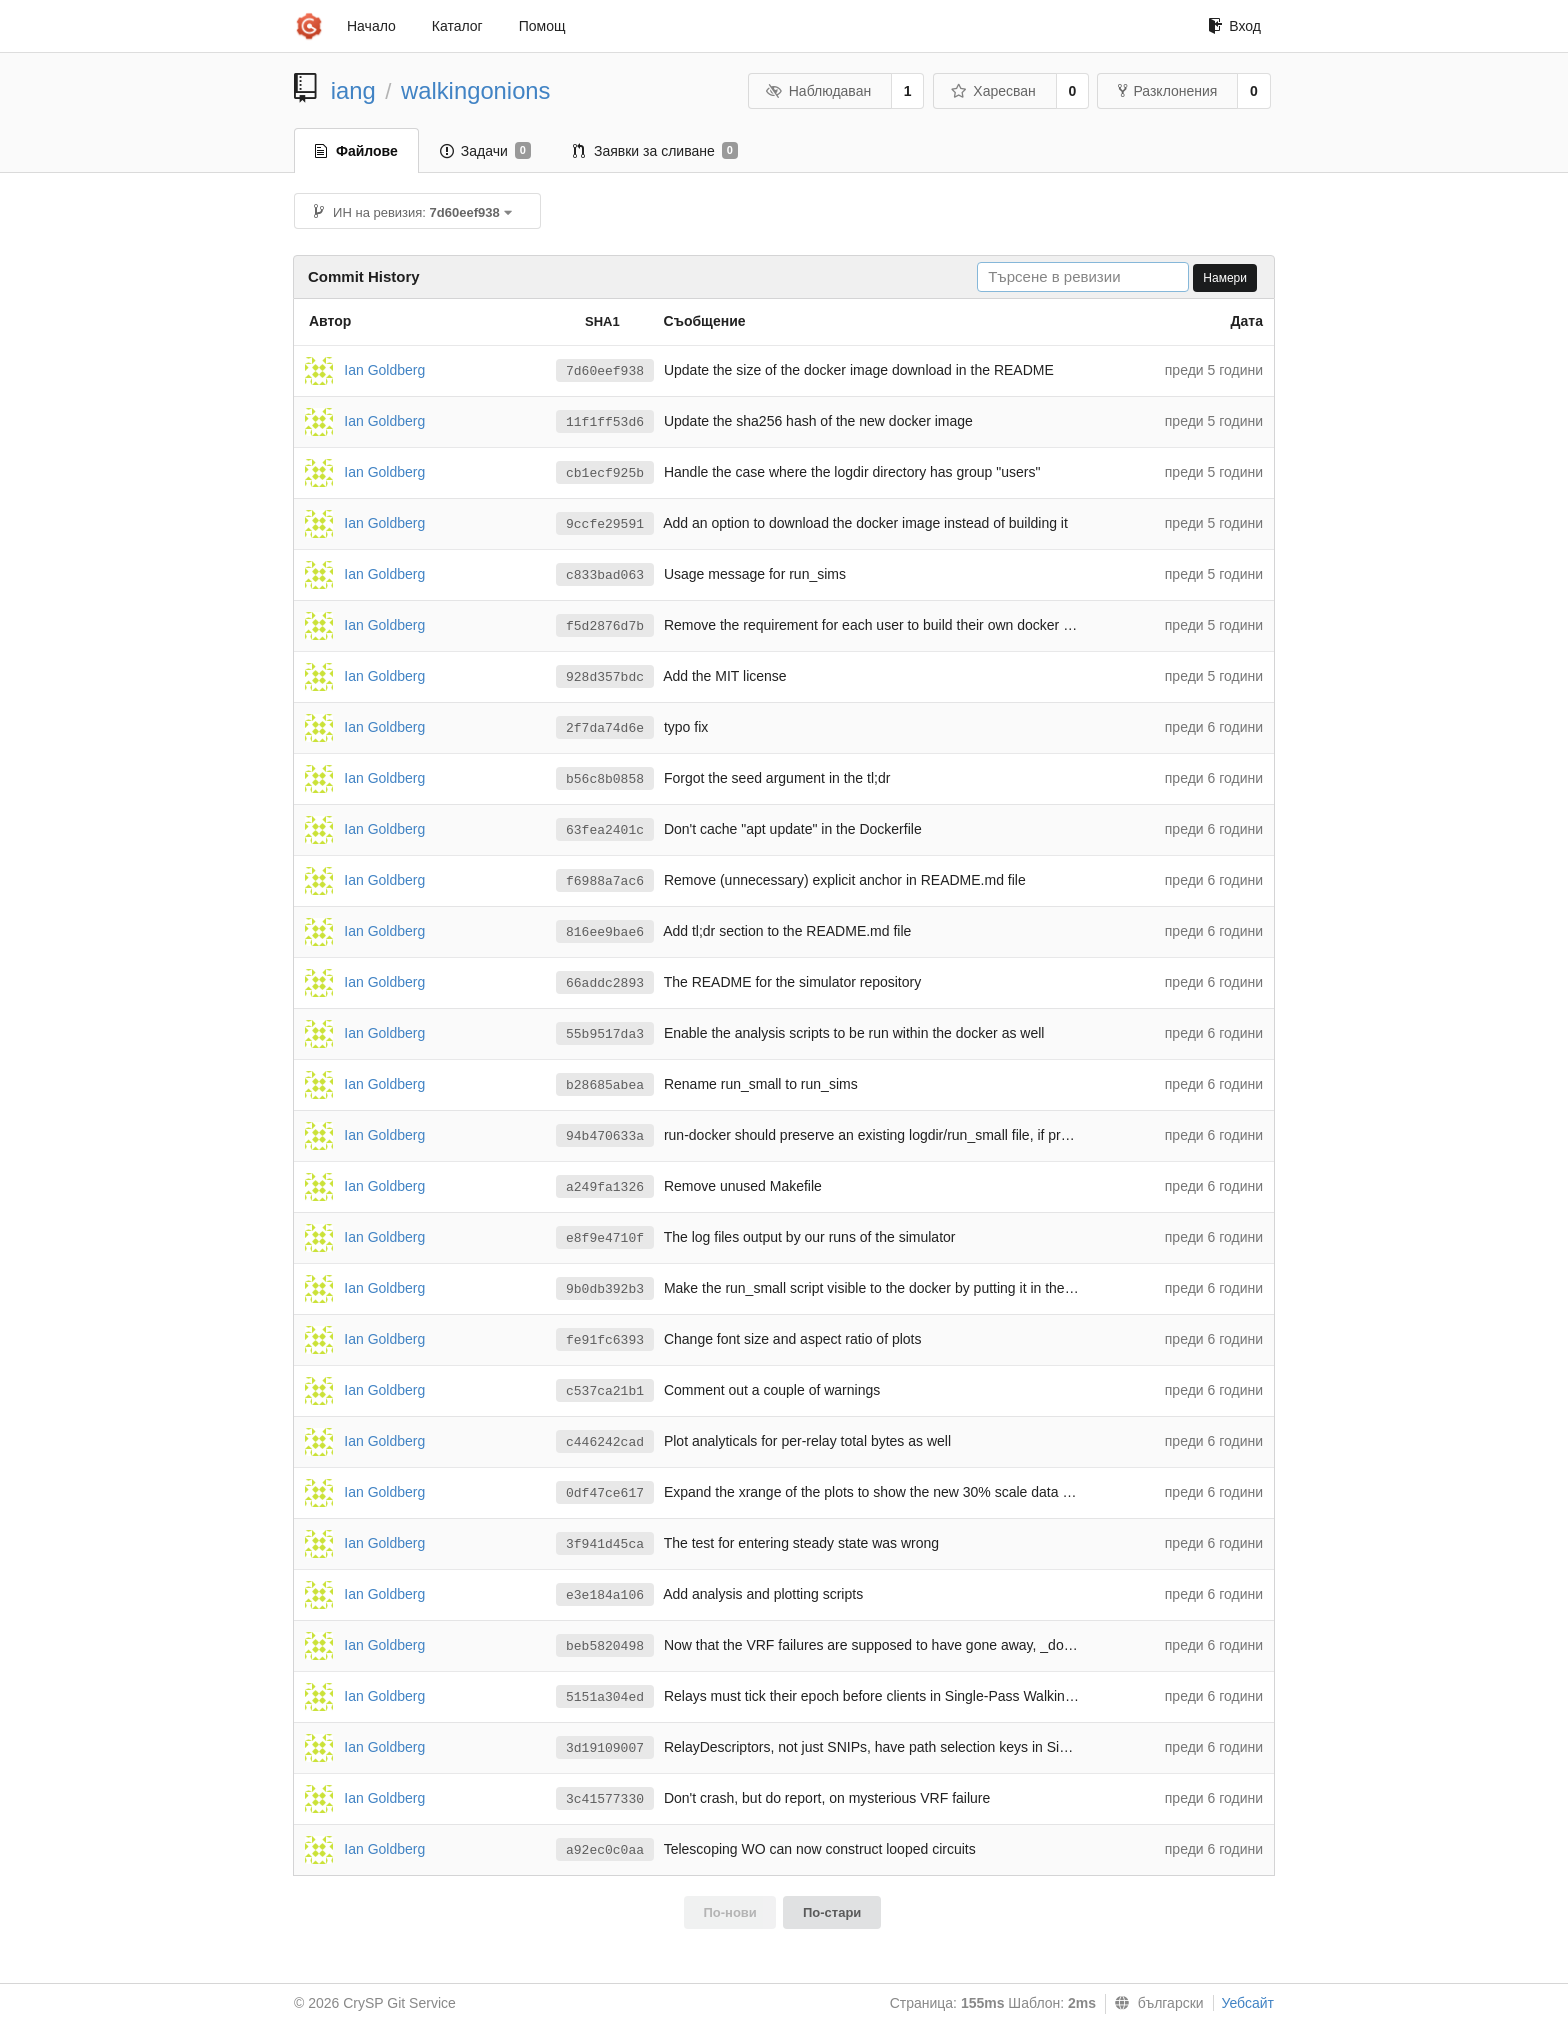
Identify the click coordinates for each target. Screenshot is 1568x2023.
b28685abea (605, 1085)
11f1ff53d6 (605, 422)
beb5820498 (605, 1646)
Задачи (485, 151)
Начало (371, 26)
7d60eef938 (605, 371)
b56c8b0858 (605, 779)
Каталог (457, 26)
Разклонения (1167, 91)
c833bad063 (605, 575)
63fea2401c (605, 830)
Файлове (356, 151)
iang (353, 90)
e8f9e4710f (605, 1238)
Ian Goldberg (384, 369)
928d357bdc (605, 677)
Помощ (542, 26)
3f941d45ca (605, 1544)
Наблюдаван (818, 91)
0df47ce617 (605, 1493)
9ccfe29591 (605, 524)
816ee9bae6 (605, 932)
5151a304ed (605, 1697)
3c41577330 (605, 1799)
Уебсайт (1248, 2003)
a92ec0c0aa (605, 1850)
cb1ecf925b (605, 473)
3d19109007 (605, 1748)
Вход (1234, 26)
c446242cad (605, 1442)
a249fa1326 (605, 1187)
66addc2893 (605, 983)
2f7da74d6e (605, 728)
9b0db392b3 (605, 1289)
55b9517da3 (605, 1034)
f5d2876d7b (605, 626)
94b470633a (605, 1136)
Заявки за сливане (655, 151)
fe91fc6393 (605, 1340)
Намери (1225, 278)
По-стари (832, 1912)
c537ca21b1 (605, 1391)
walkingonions (476, 90)
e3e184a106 (605, 1595)
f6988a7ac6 (605, 881)
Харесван (993, 91)
